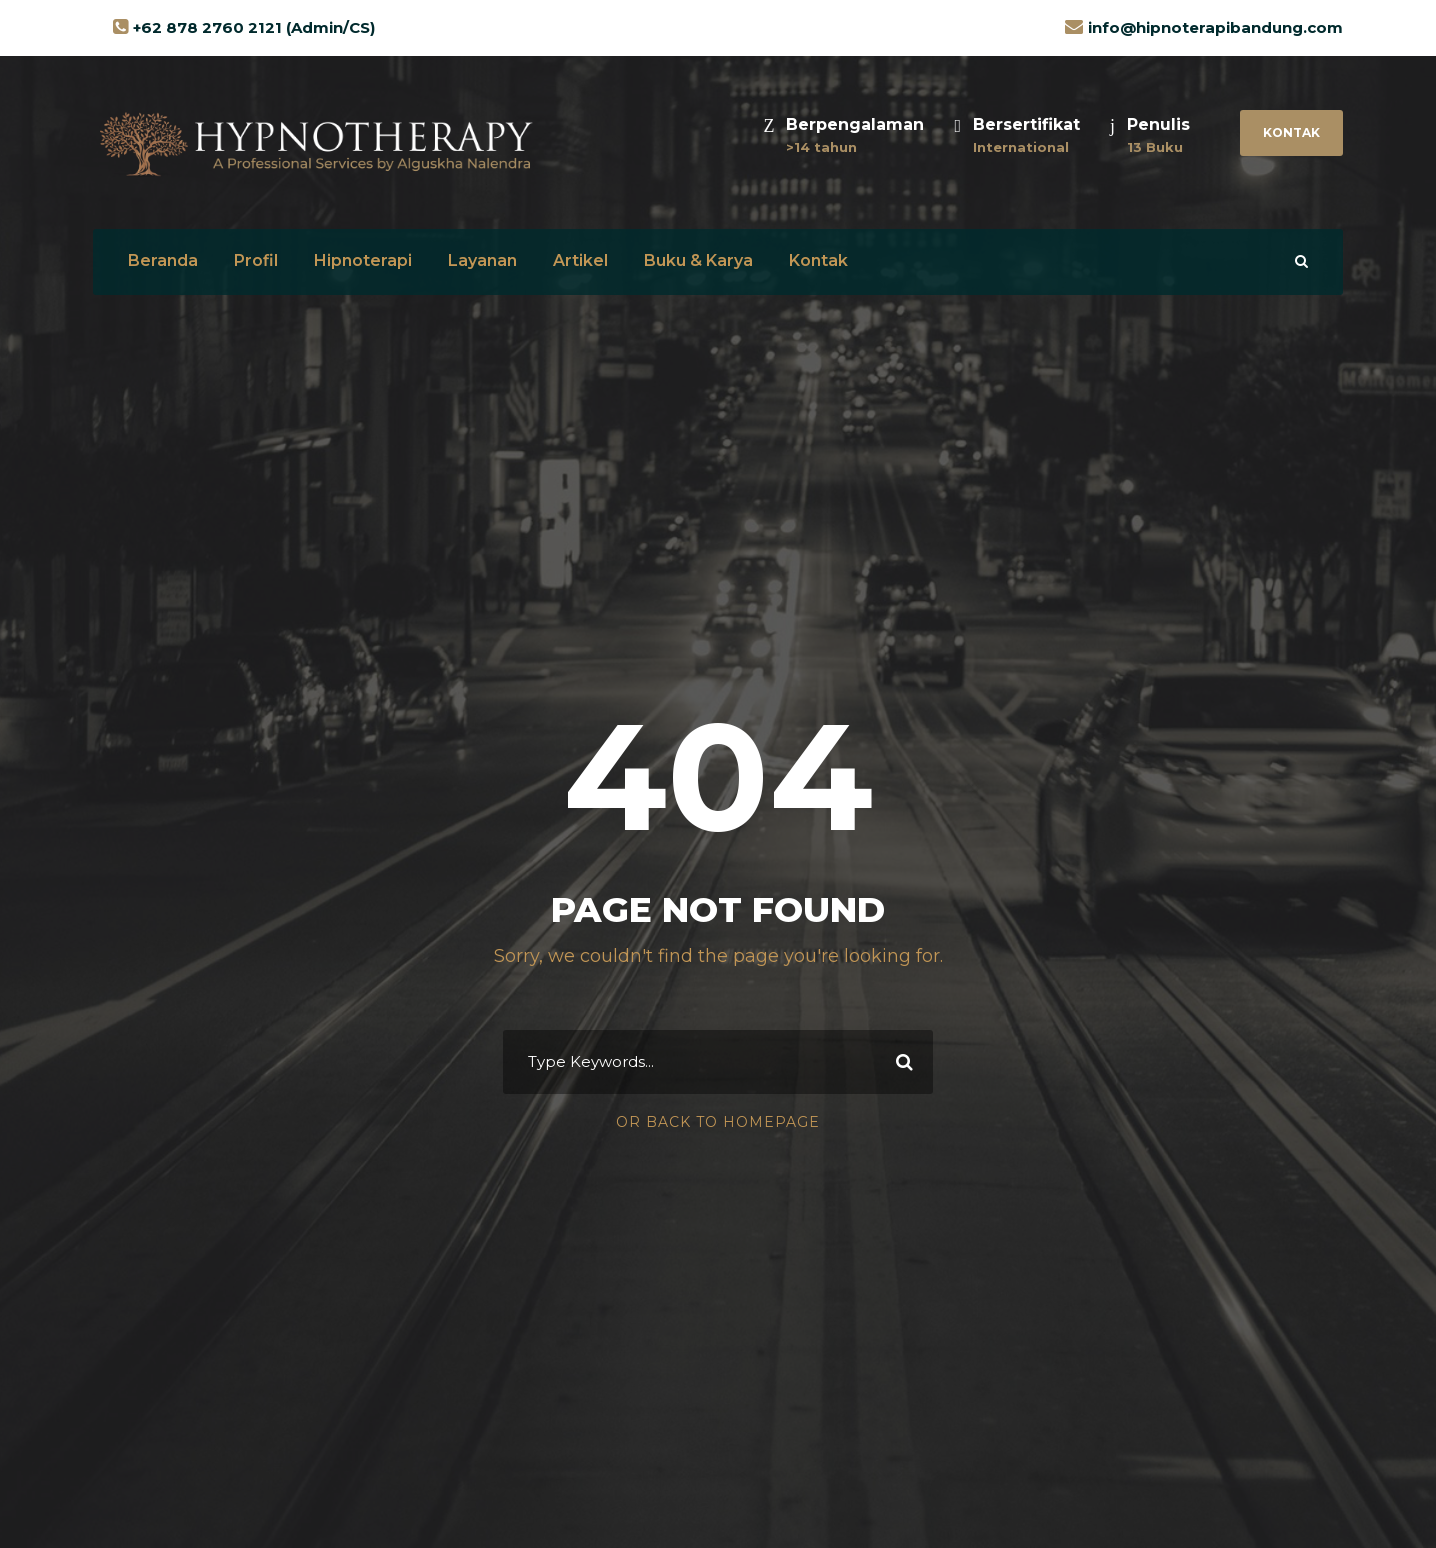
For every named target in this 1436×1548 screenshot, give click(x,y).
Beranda (163, 260)
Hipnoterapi (363, 260)
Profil (256, 260)
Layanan (482, 260)
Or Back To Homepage (718, 1122)
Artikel (580, 260)
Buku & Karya (698, 260)
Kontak (1291, 132)
